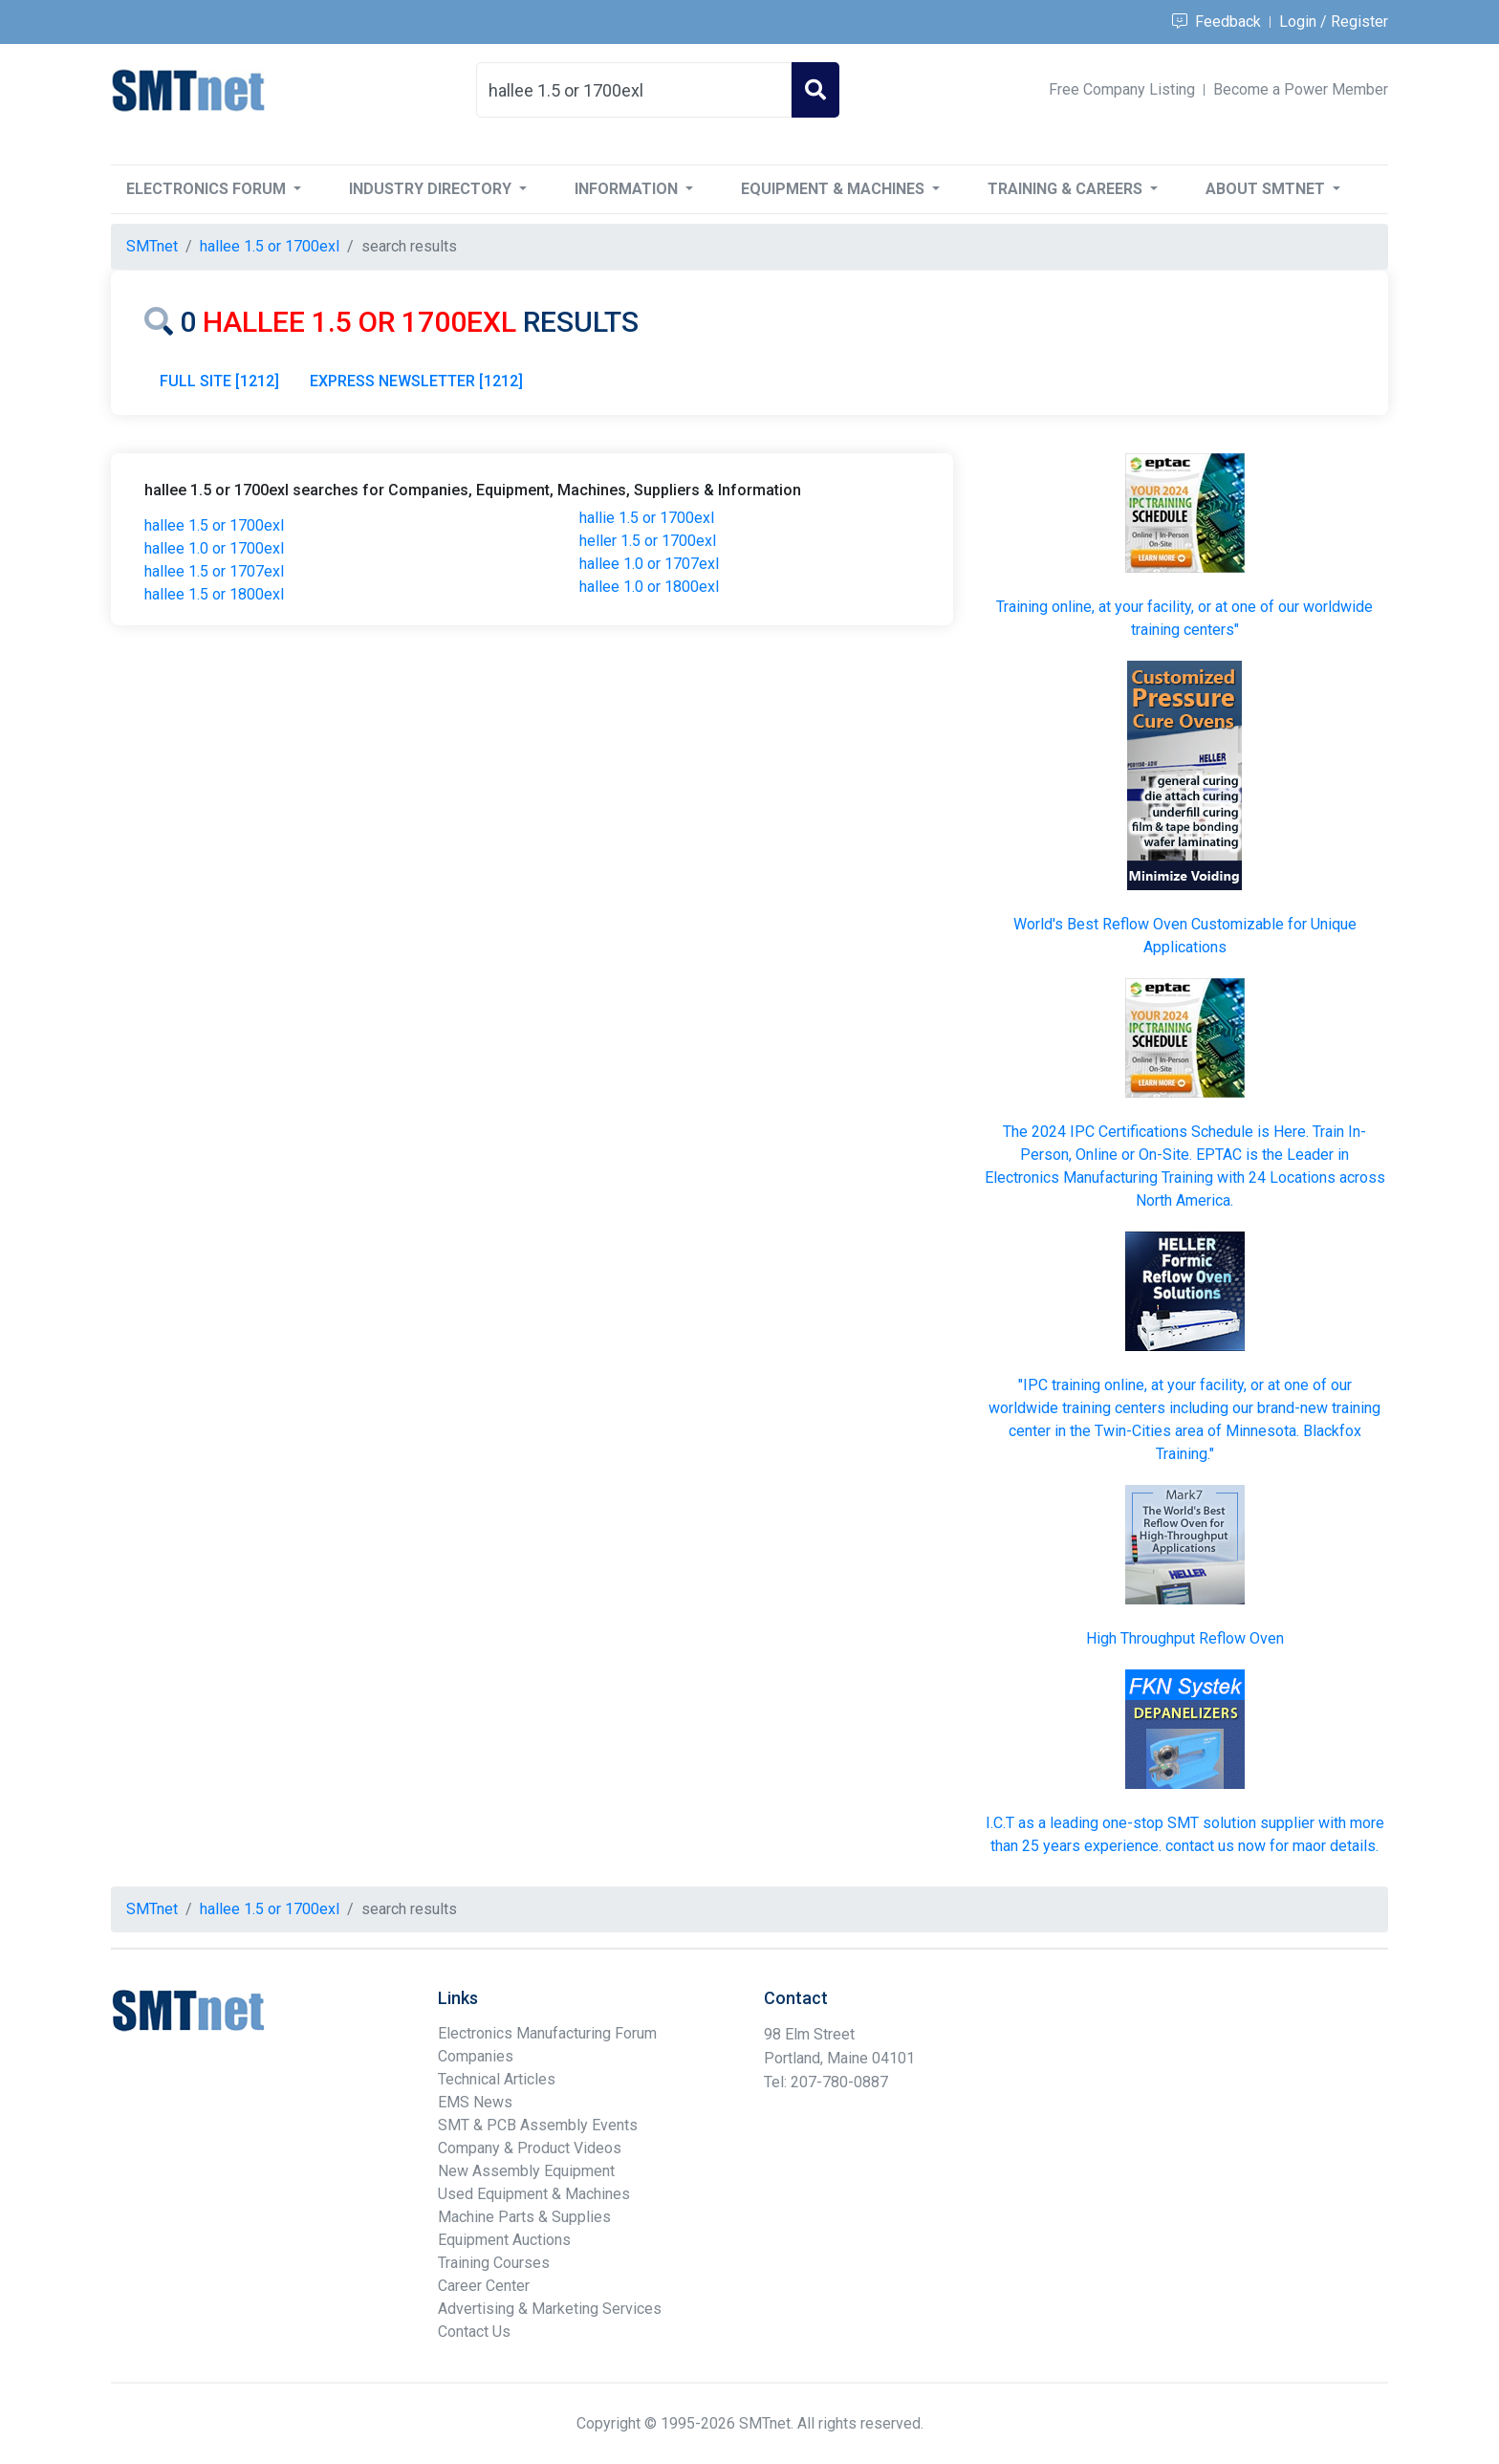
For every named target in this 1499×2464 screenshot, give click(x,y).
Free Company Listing (1122, 89)
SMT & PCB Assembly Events (538, 2125)
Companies (475, 2056)
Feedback (1216, 21)
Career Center (484, 2286)
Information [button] (628, 189)
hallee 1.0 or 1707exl (649, 564)
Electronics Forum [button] (208, 189)
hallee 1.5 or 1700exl (214, 525)
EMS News (475, 2102)
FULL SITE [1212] (219, 381)
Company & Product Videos (529, 2148)
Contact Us (474, 2331)
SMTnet (152, 246)
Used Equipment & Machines (534, 2194)
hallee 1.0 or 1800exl (649, 587)
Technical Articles (496, 2079)
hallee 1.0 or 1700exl (214, 548)
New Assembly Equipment (526, 2171)
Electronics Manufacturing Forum (547, 2033)
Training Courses (494, 2263)
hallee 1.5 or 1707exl (214, 571)
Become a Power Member (1300, 89)
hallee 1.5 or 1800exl (214, 594)
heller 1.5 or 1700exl (647, 541)
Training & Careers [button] (1067, 189)
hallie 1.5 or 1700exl (646, 518)
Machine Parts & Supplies (524, 2217)
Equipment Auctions (504, 2240)
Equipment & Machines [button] (834, 189)
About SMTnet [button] (1267, 189)
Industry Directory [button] (432, 189)
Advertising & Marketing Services (550, 2309)
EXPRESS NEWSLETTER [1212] (416, 381)
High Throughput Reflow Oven (1185, 1638)
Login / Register (1333, 21)
